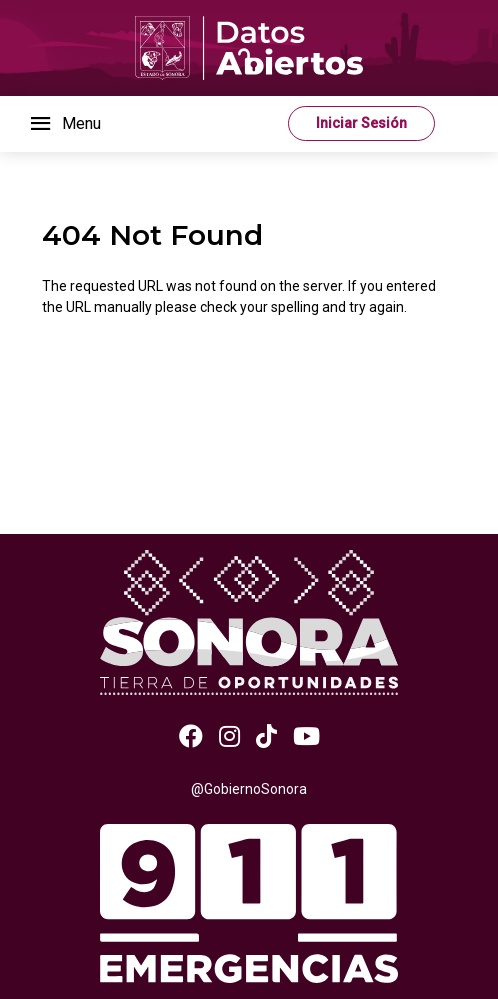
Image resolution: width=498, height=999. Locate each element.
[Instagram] (229, 737)
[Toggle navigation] (64, 124)
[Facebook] (191, 737)
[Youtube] (306, 737)
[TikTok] (266, 737)
